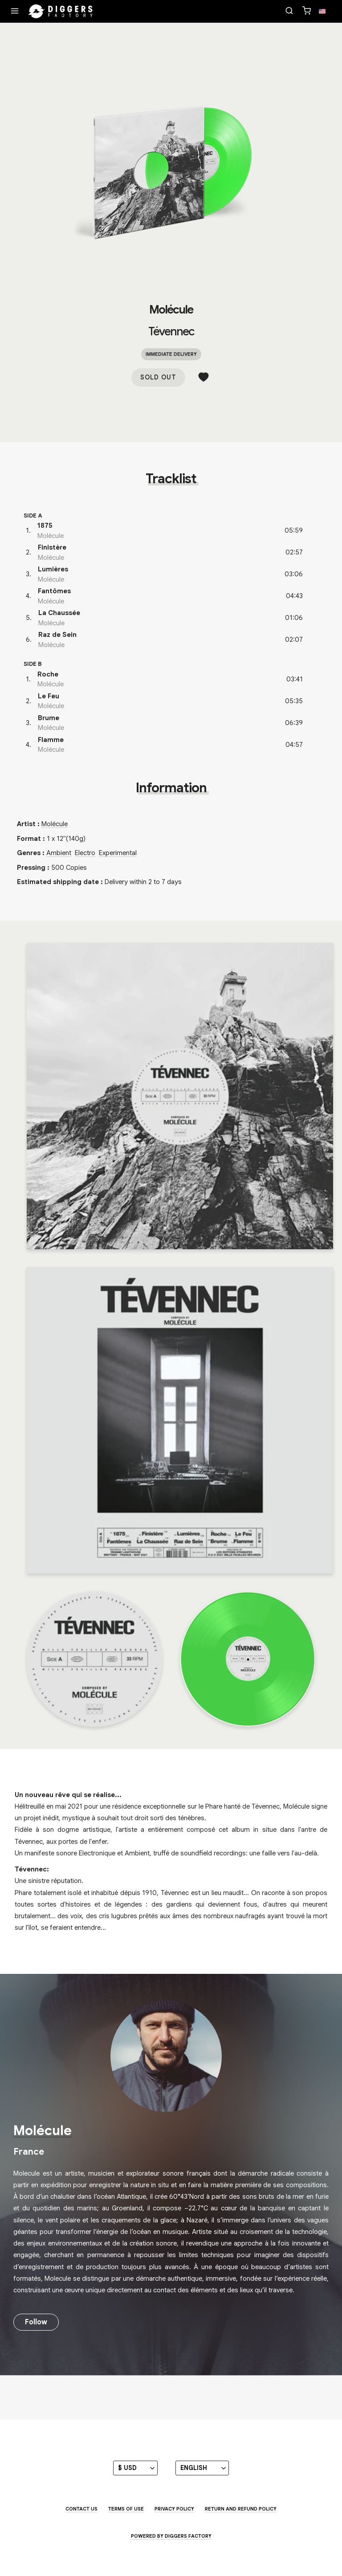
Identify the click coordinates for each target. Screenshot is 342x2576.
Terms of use (126, 2509)
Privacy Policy (174, 2509)
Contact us (81, 2509)
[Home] (60, 11)
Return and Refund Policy (241, 2509)
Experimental (118, 853)
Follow (36, 2322)
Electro (85, 853)
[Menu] (14, 11)
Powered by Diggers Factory (171, 2536)
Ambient (58, 853)
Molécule (171, 309)
